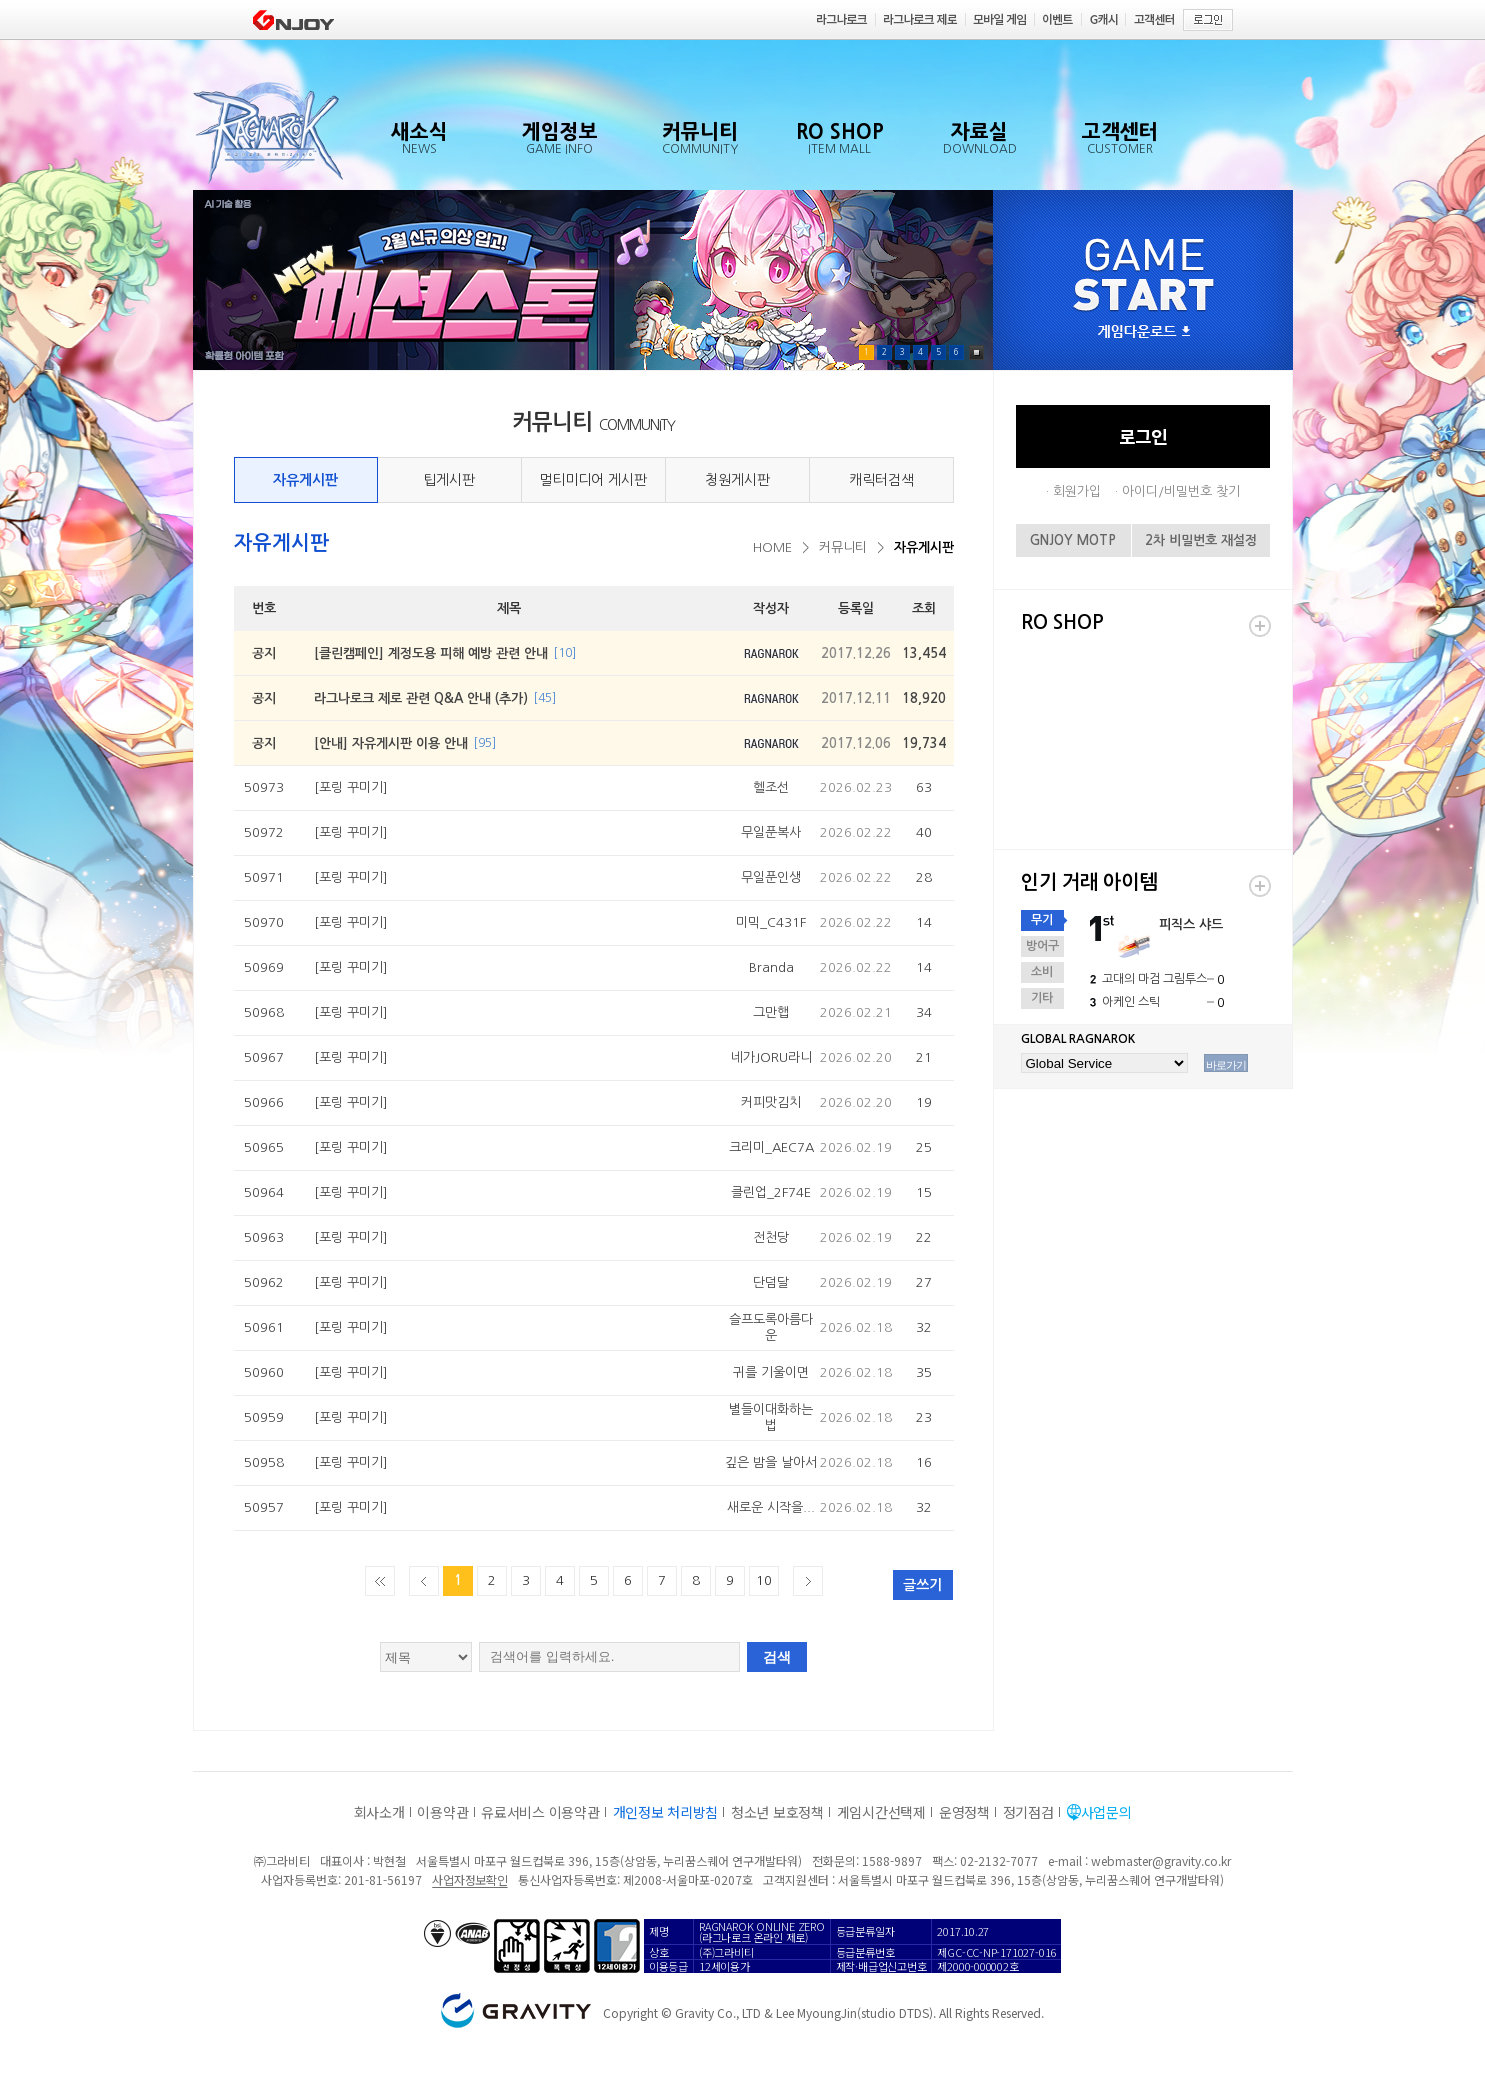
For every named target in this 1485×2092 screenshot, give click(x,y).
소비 (1042, 972)
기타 (1042, 998)
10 (764, 1580)
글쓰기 (922, 1585)
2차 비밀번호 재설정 (1201, 540)
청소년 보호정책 (777, 1812)
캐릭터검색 (881, 480)
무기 (1042, 920)
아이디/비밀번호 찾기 (1181, 491)
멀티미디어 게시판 (593, 480)
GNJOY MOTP (1073, 540)
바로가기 (1226, 1065)
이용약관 (442, 1812)
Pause (976, 352)
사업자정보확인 (469, 1879)
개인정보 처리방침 (665, 1812)
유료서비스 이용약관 (540, 1812)
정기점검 (1028, 1812)
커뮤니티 (843, 547)
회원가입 (1077, 491)
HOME (772, 547)
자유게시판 (305, 480)
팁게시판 (449, 480)
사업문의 (1106, 1812)
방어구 (1042, 946)
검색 (777, 1657)
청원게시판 (737, 480)
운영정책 (964, 1812)
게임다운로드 (1144, 332)
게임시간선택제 (881, 1812)
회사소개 (379, 1812)
